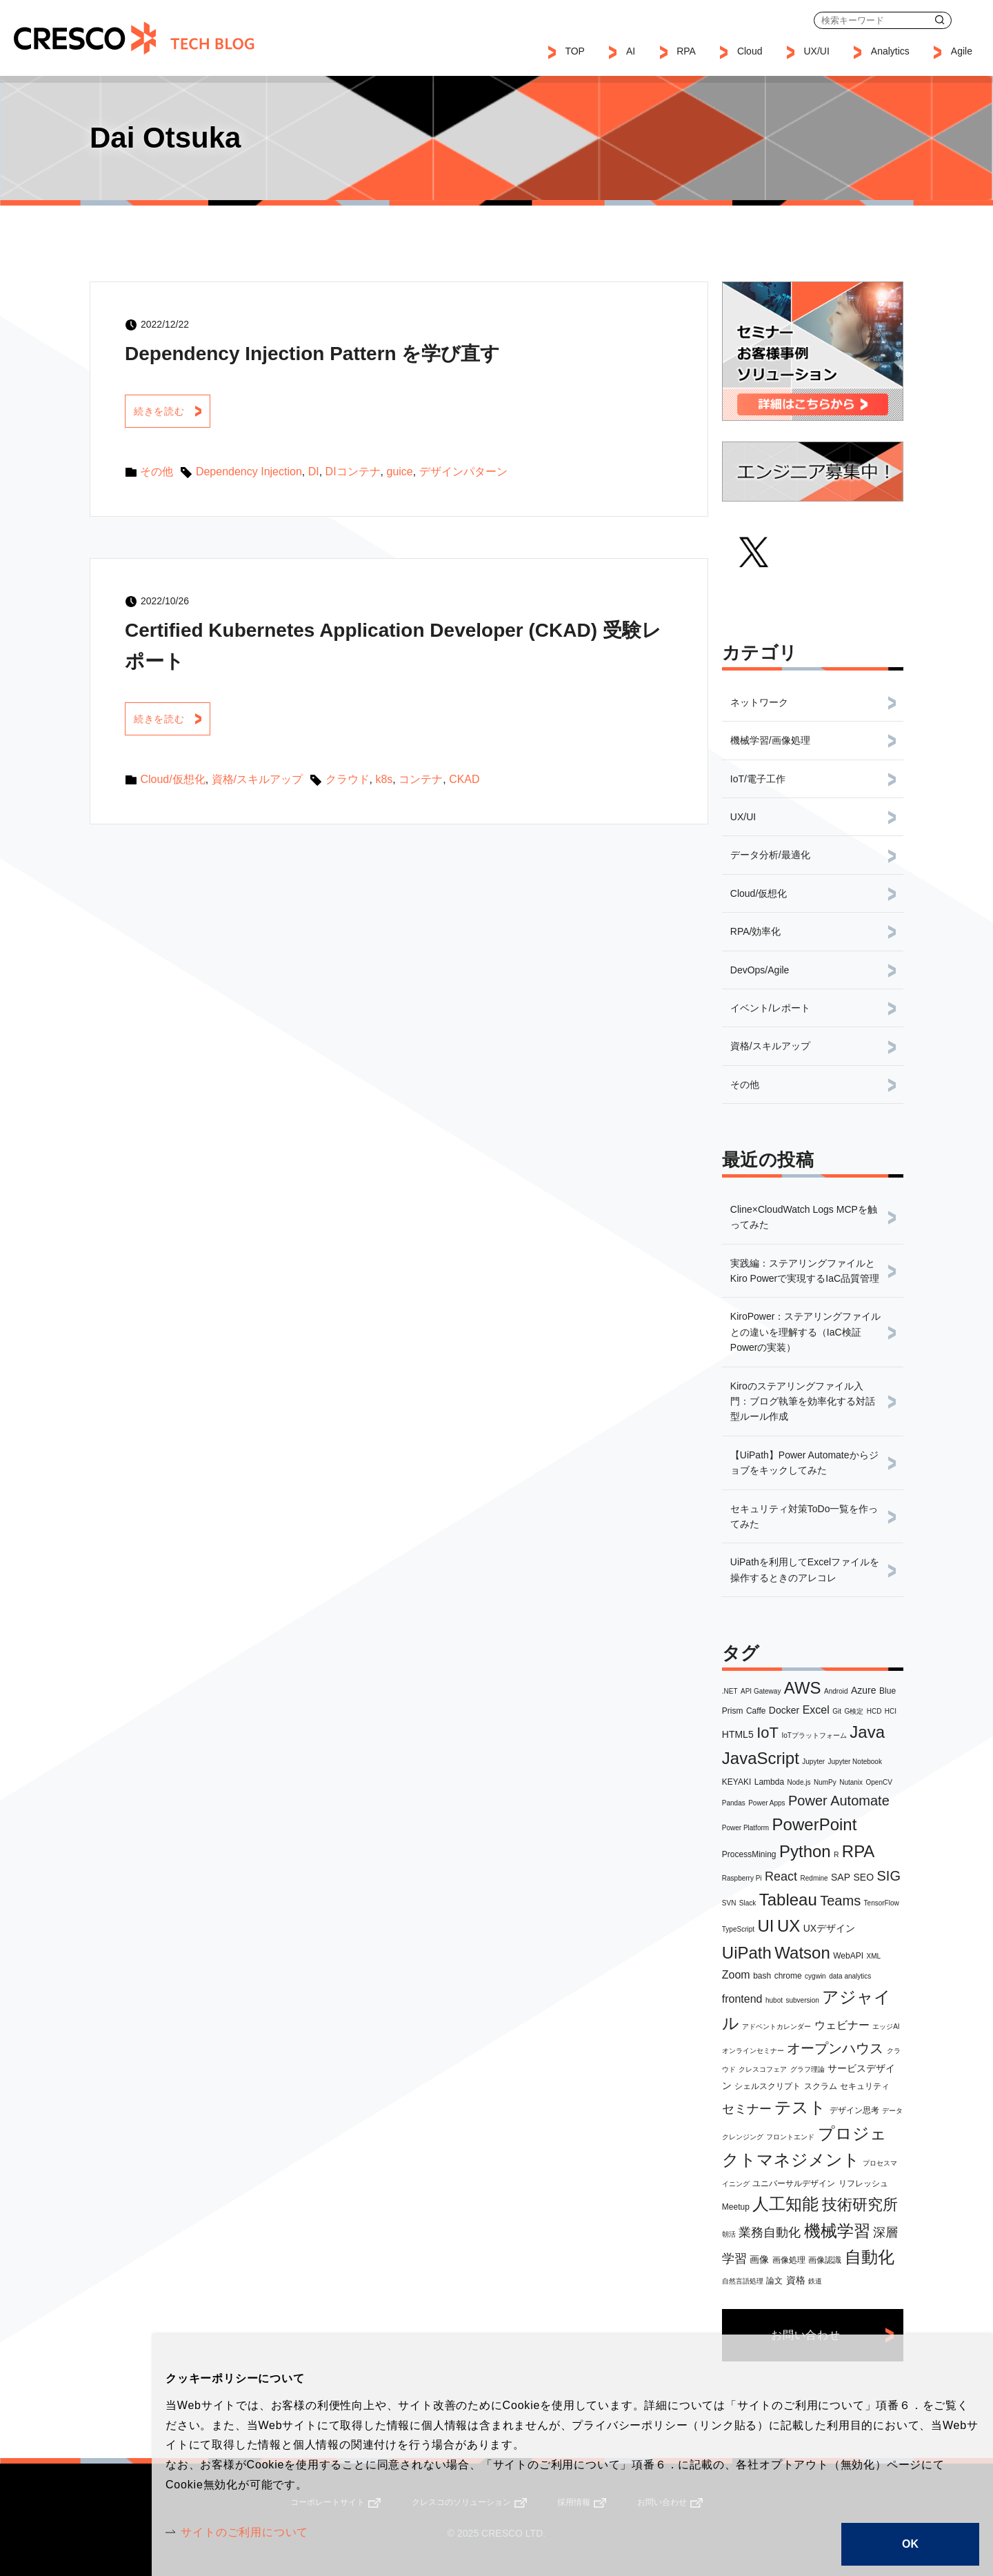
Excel (816, 1710)
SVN (729, 1903)
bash (762, 1976)
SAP (840, 1877)
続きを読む (159, 411)
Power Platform (745, 1828)
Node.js (799, 1782)
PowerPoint (814, 1824)
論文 (774, 2281)
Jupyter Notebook (855, 1761)
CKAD (464, 779)
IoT (767, 1732)
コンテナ (421, 779)
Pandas (733, 1803)
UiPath (747, 1952)
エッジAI (885, 2026)
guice (400, 471)
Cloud (750, 51)
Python (805, 1851)
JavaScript (760, 1758)
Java (867, 1732)
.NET (730, 1691)
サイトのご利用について (244, 2532)
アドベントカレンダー (776, 2026)
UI (766, 1925)
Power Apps (766, 1803)
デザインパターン (463, 471)
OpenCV (879, 1782)
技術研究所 (860, 2204)
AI (630, 51)
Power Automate (839, 1800)
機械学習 (837, 2230)
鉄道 (815, 2281)
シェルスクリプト (767, 2086)
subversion (802, 2000)
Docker (784, 1710)
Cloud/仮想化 (172, 779)
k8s (383, 779)
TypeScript (738, 1929)
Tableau (788, 1899)
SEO (864, 1877)
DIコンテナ (353, 471)
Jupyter (813, 1761)
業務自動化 (770, 2232)
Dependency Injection (249, 471)
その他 (156, 471)
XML (874, 1956)
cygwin (815, 1976)
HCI (890, 1711)
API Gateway (761, 1691)
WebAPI (848, 1956)
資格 (795, 2280)
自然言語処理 (742, 2281)
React (781, 1876)
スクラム (820, 2086)
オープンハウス (835, 2048)
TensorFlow (881, 1903)
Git (836, 1711)
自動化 (869, 2257)
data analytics (850, 1976)
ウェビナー (842, 2025)
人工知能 (785, 2203)
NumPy (825, 1782)
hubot (774, 2000)
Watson (802, 1952)
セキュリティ (865, 2086)
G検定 (853, 1711)
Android (835, 1691)
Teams (840, 1900)
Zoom (736, 1975)
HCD (874, 1711)
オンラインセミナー (753, 2050)
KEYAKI (736, 1782)
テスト (800, 2107)
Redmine (814, 1878)
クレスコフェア (763, 2069)
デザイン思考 (854, 2110)
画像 (759, 2259)
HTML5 (738, 1734)
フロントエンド (790, 2137)
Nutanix (851, 1782)
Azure (863, 1690)
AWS (802, 1687)
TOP (575, 51)
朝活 (729, 2234)
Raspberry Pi (742, 1878)
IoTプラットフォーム (813, 1735)
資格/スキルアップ (257, 779)
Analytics (890, 51)
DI (313, 471)
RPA (858, 1851)
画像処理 (788, 2260)
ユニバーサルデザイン (793, 2183)
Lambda (769, 1782)
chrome (788, 1976)
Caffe (755, 1711)
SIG (889, 1875)
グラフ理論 (807, 2069)
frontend (742, 1999)
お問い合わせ (973, 20)
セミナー (747, 2109)
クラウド (347, 779)
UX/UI (816, 51)
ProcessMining (749, 1854)
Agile (961, 51)
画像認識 (824, 2260)
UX (788, 1925)
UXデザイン (829, 1928)
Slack (747, 1903)
